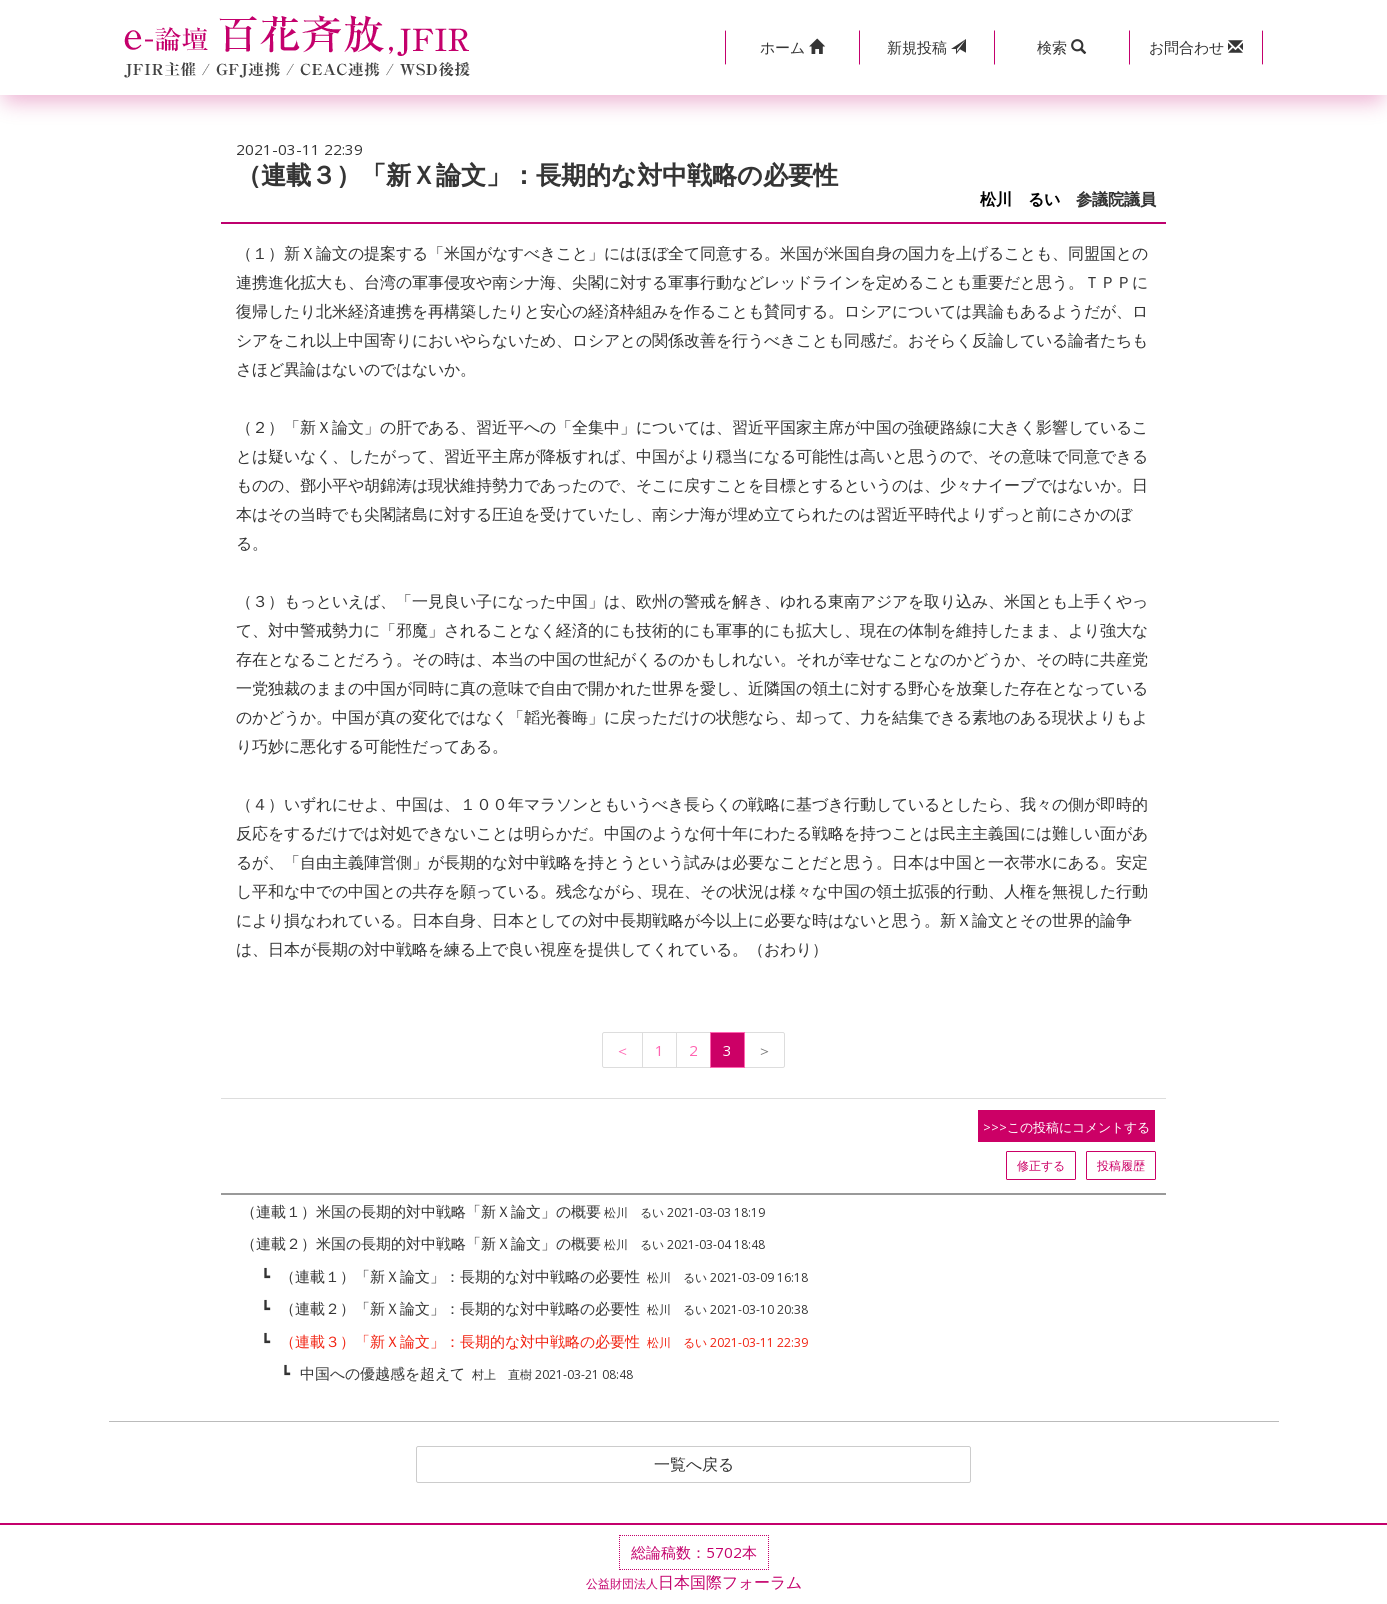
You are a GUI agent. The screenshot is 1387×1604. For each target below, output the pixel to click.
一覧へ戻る (694, 1465)
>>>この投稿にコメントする (1066, 1127)
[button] (792, 47)
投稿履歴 (1121, 1165)
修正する (1041, 1165)
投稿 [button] (926, 47)
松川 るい (1020, 199)
